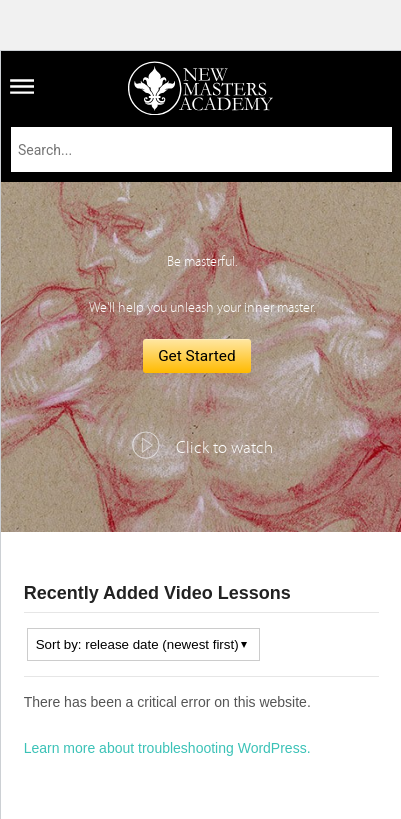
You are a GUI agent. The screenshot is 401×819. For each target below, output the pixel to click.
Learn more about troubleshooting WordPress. (167, 748)
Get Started (197, 356)
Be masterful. (202, 262)
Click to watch (224, 448)
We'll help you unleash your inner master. (202, 308)
